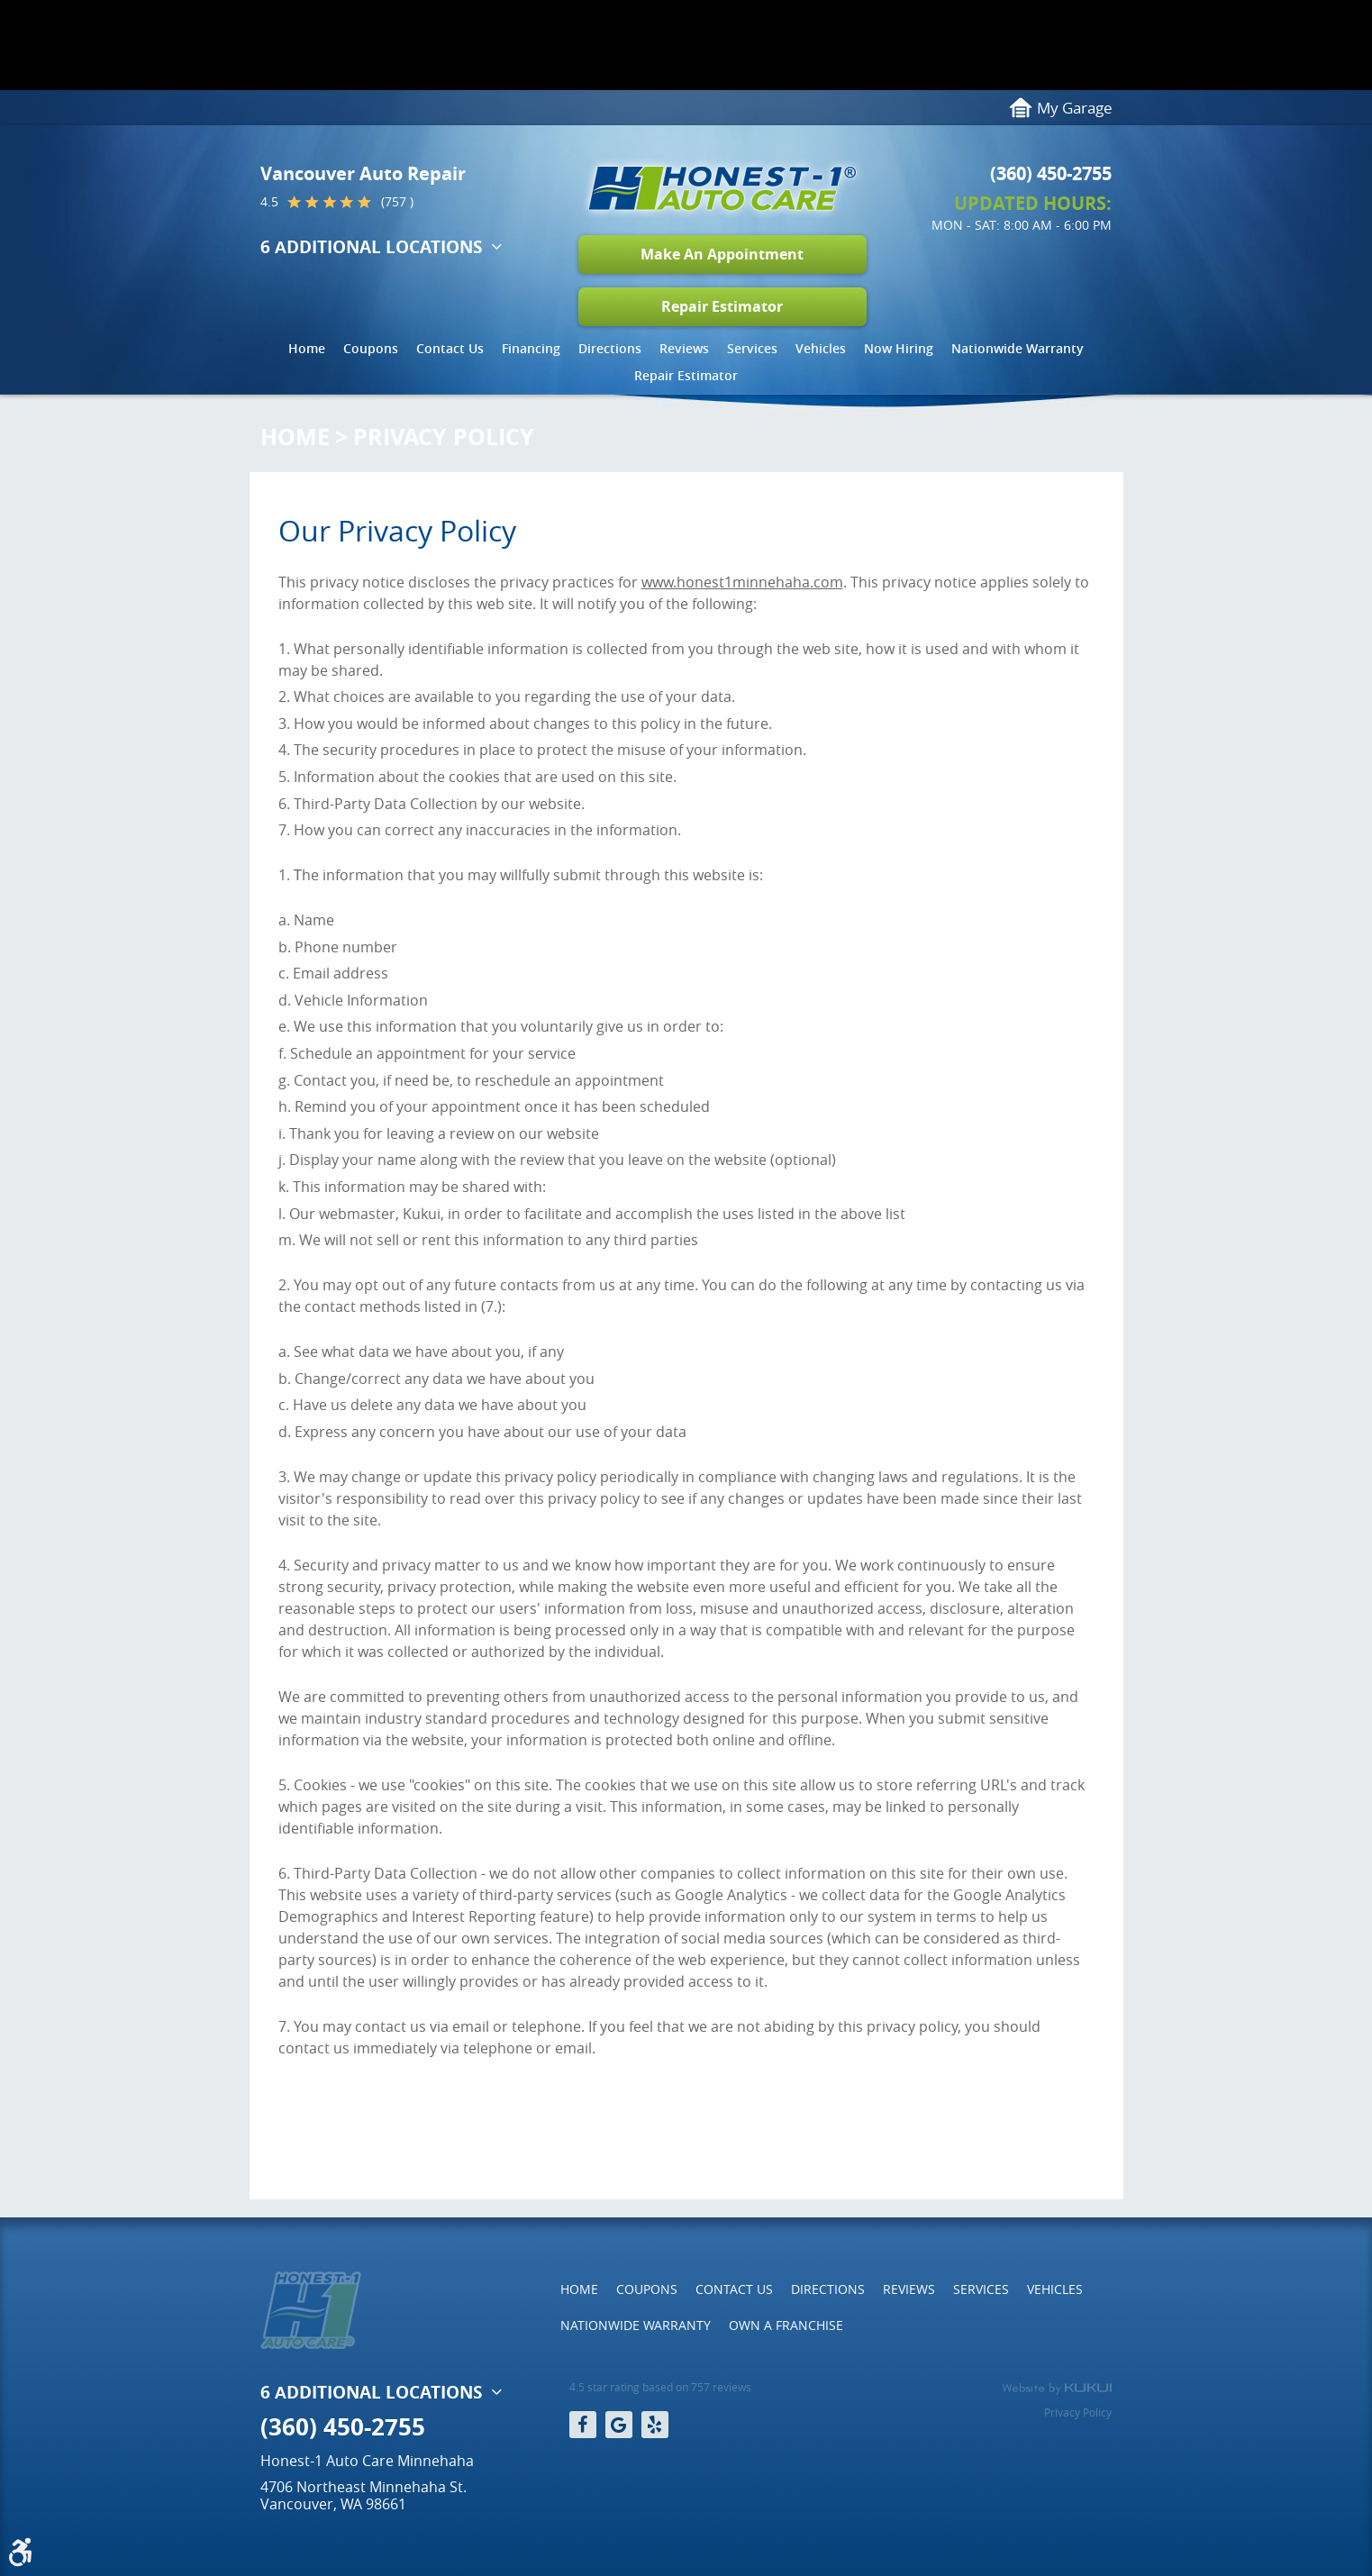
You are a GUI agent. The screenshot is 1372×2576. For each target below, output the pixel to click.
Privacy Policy (443, 436)
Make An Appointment (722, 254)
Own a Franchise (786, 2325)
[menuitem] (306, 353)
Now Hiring (898, 348)
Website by (1057, 2389)
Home (306, 348)
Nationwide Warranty (1017, 348)
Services (752, 348)
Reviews (684, 348)
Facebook (582, 2424)
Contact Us (450, 348)
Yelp (654, 2424)
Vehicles (820, 348)
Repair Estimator (722, 306)
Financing (531, 348)
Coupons (370, 348)
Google (618, 2424)
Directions (609, 348)
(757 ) (397, 202)
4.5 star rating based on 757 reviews (660, 2387)
